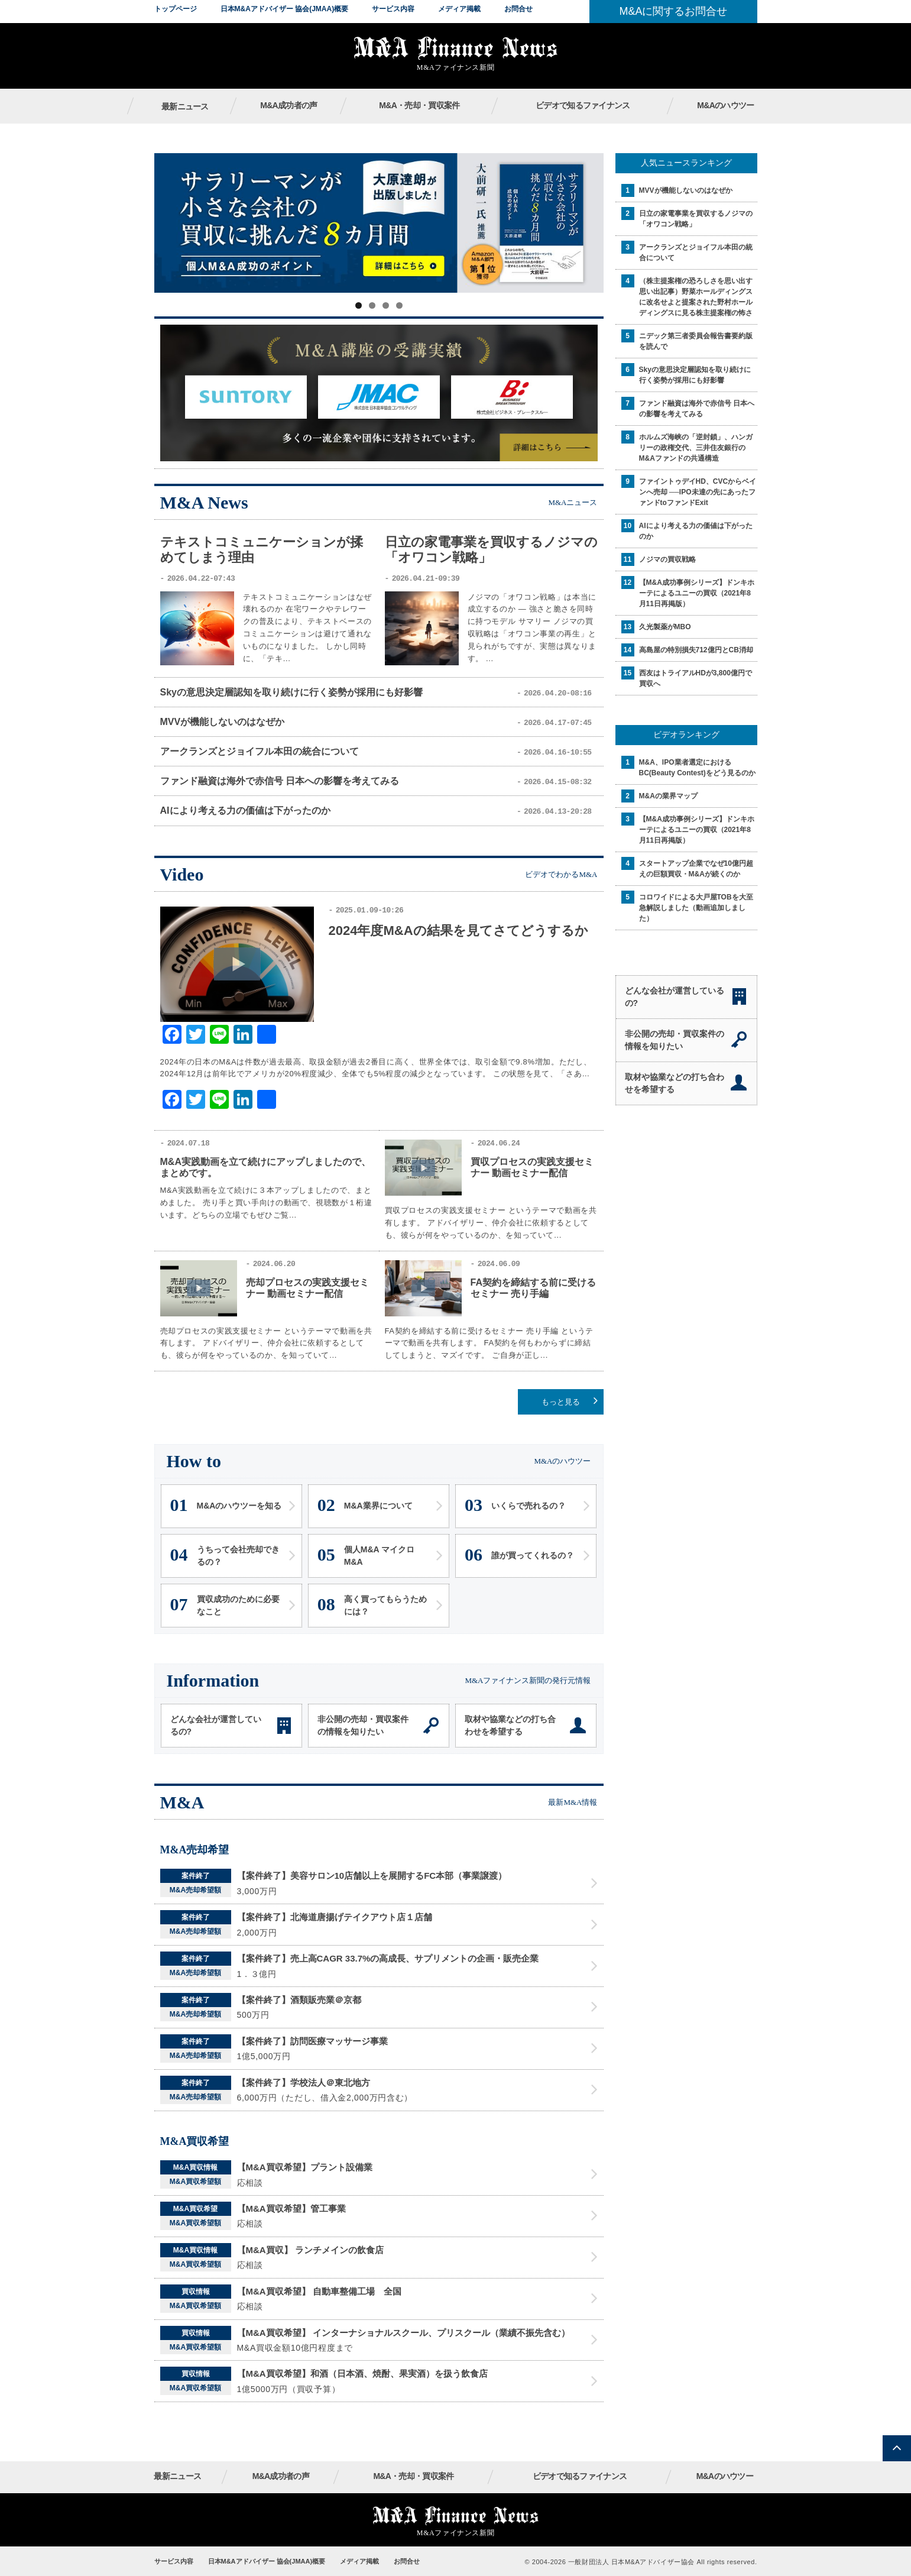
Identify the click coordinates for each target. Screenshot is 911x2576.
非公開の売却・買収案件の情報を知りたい (363, 1725)
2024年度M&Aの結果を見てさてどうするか (458, 930)
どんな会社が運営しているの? (215, 1725)
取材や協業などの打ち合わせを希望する (510, 1725)
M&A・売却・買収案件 (419, 105)
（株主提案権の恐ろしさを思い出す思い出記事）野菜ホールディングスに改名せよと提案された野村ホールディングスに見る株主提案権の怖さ (696, 297)
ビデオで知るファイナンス (583, 105)
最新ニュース (185, 106)
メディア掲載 (459, 9)
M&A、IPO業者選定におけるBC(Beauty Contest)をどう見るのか (697, 767)
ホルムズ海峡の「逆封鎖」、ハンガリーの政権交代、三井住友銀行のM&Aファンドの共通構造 (696, 447)
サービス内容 (393, 9)
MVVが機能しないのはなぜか (222, 722)
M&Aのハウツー (725, 105)
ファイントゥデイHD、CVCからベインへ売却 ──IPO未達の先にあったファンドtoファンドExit (698, 492)
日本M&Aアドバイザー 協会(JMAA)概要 (285, 9)
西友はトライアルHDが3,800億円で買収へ (695, 678)
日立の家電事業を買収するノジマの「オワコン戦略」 (696, 218)
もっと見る (561, 1401)
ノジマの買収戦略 (667, 559)
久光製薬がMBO (665, 627)
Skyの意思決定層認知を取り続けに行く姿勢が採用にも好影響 (291, 692)
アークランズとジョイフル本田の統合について (259, 751)
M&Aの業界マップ (668, 796)
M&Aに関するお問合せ (673, 11)
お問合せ (518, 9)
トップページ (175, 9)
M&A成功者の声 (288, 105)
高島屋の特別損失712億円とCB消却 (696, 650)
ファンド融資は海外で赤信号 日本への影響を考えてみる (279, 781)
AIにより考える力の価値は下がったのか (245, 810)
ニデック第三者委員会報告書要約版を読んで (696, 341)
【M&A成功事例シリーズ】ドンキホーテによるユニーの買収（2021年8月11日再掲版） (696, 593)
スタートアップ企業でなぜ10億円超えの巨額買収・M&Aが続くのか (696, 868)
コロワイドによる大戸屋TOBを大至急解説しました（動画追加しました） (696, 908)
